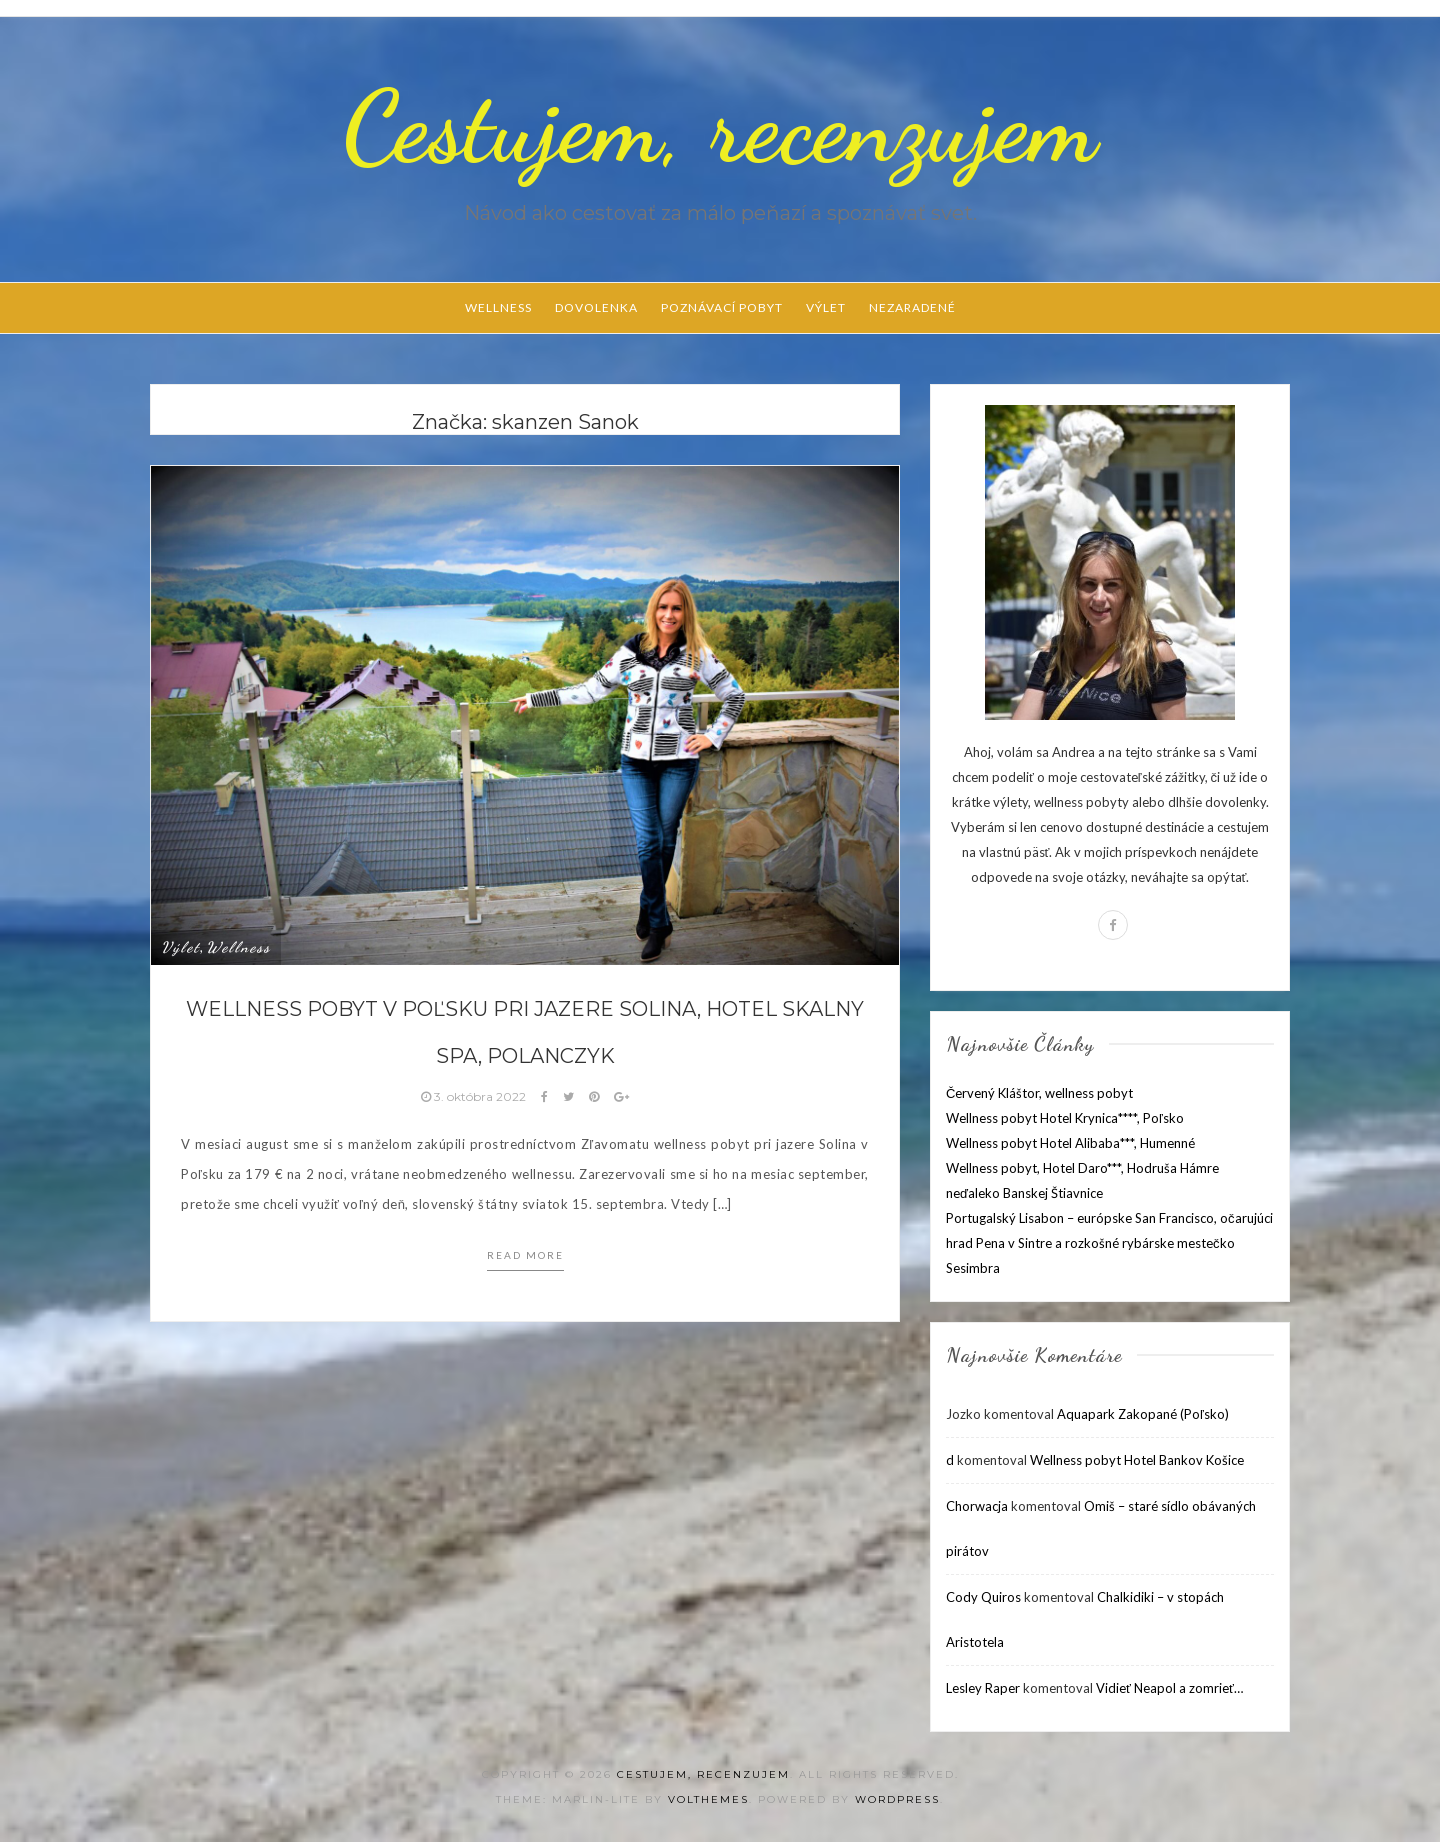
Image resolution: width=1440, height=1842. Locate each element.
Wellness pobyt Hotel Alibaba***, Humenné (1070, 1143)
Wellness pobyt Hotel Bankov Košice (1137, 1460)
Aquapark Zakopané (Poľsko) (1143, 1414)
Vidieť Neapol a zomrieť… (1169, 1688)
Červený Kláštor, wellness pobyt (1039, 1093)
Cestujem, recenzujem (720, 127)
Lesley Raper (983, 1688)
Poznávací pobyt (722, 307)
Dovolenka (596, 307)
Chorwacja (977, 1506)
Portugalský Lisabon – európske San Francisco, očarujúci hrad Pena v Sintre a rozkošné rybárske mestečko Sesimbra (1109, 1243)
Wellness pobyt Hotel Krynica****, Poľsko (1065, 1118)
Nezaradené (912, 307)
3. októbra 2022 (475, 1096)
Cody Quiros (983, 1597)
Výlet (826, 307)
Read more (525, 1255)
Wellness (498, 307)
